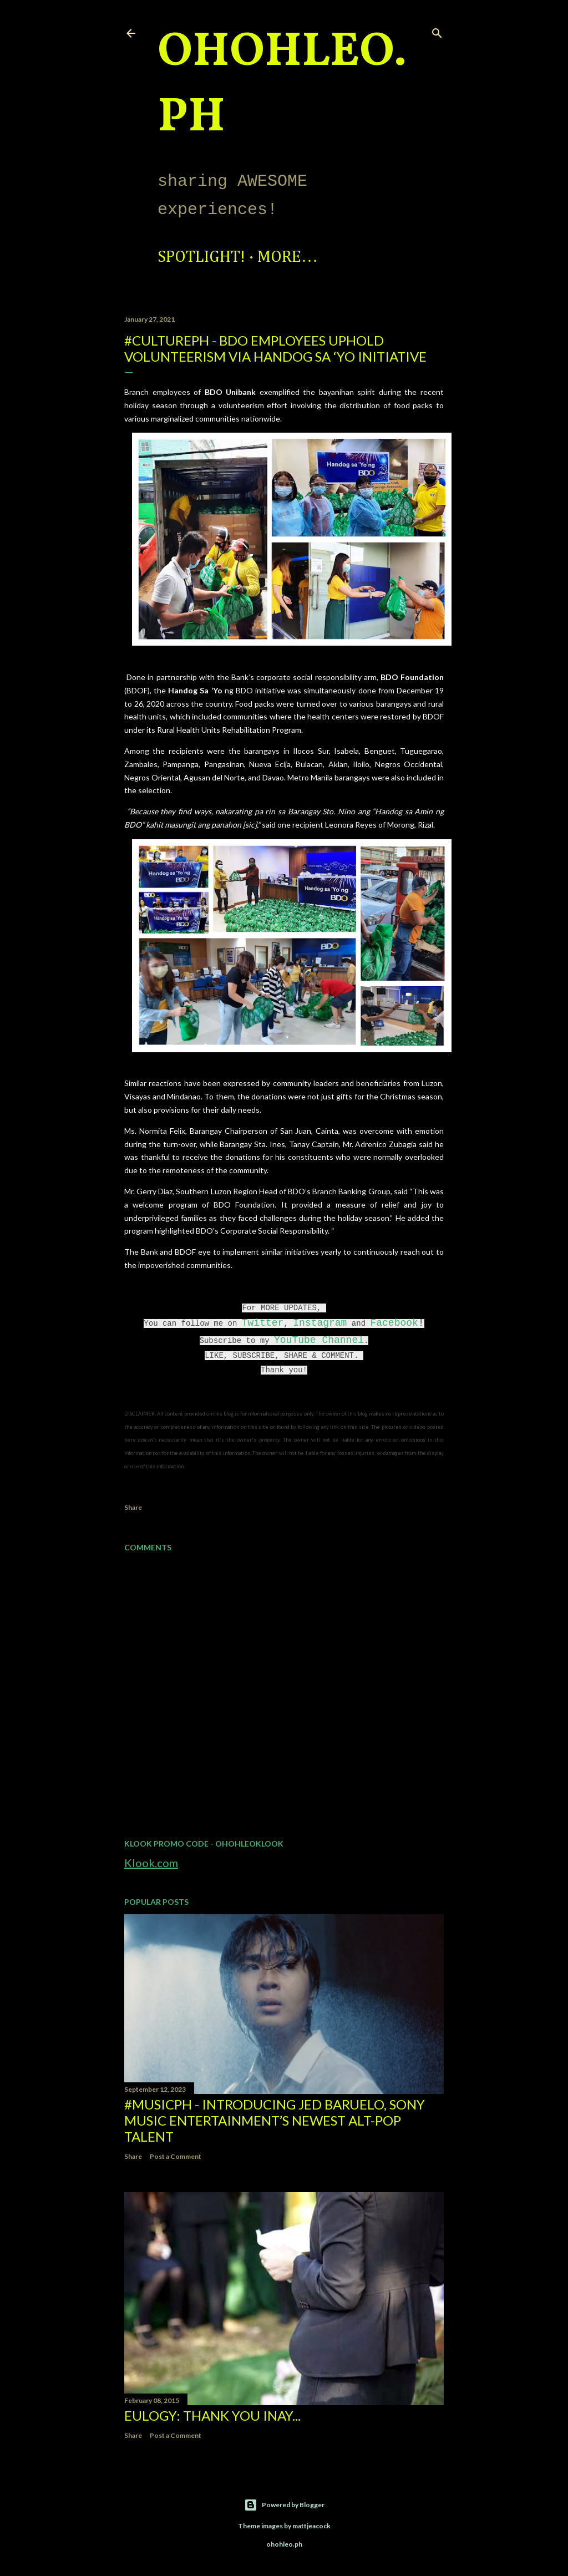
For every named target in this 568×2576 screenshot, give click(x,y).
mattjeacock (311, 2526)
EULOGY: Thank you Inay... (212, 2415)
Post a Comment (175, 2156)
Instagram (320, 1322)
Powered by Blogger (284, 2505)
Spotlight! (201, 257)
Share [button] (133, 1507)
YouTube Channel (319, 1340)
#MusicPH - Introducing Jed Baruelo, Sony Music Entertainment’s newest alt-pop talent (274, 2120)
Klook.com (151, 1862)
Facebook (394, 1322)
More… (287, 257)
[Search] (437, 31)
